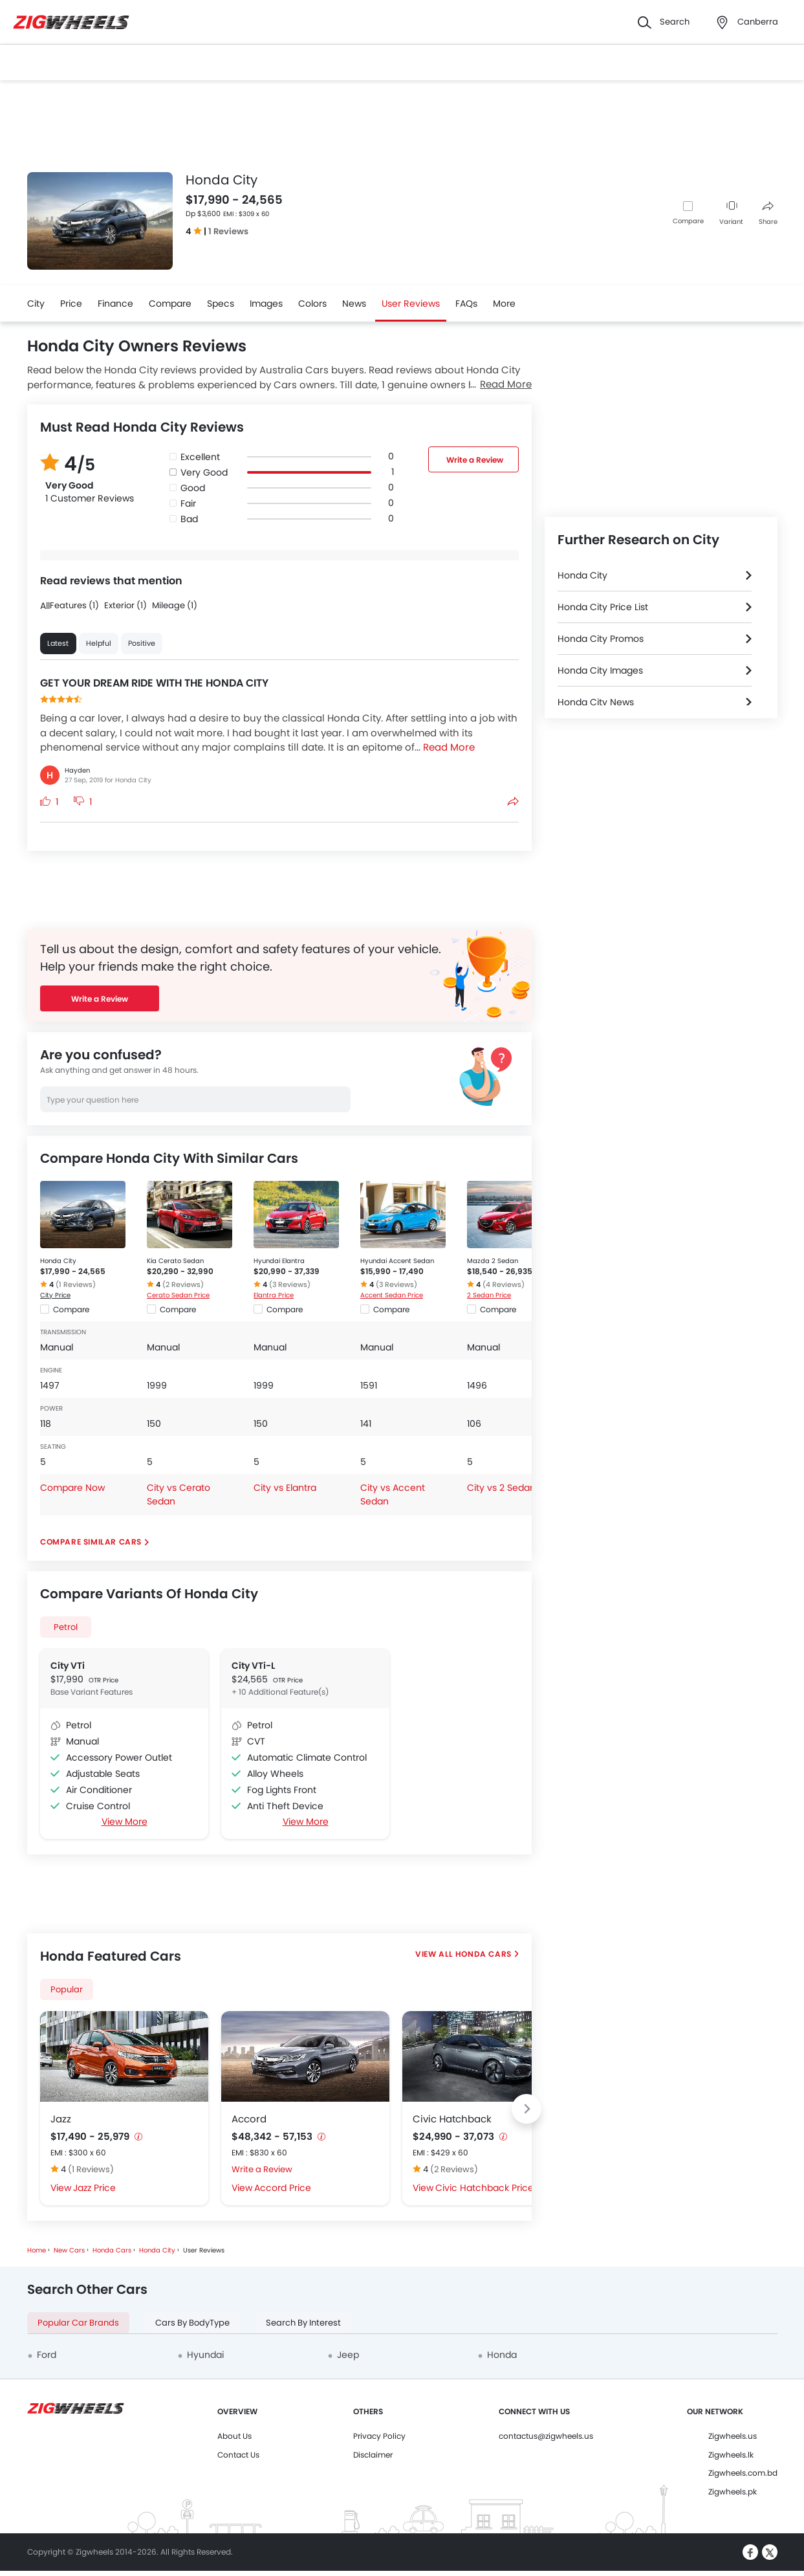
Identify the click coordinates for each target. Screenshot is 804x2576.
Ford (46, 2354)
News (354, 303)
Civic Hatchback (452, 2119)
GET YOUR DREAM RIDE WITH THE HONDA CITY (154, 683)
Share (768, 213)
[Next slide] (526, 2109)
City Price (55, 1295)
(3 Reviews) (289, 1284)
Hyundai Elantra (279, 1261)
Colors (312, 303)
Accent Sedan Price (391, 1295)
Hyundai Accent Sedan (397, 1261)
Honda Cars (483, 1953)
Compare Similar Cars (91, 1541)
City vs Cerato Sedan (178, 1494)
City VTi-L (253, 1665)
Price (71, 303)
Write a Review (474, 459)
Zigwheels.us (732, 2435)
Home (36, 2250)
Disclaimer (373, 2454)
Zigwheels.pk (732, 2491)
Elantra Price (274, 1295)
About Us (234, 2435)
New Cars (69, 2250)
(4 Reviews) (504, 1284)
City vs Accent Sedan (392, 1494)
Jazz (60, 2119)
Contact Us (238, 2454)
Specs (220, 303)
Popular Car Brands (78, 2323)
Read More (506, 384)
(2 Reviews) (183, 1284)
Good (192, 488)
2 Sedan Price (489, 1295)
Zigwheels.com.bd (742, 2472)
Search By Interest (303, 2323)
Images (266, 303)
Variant (731, 213)
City (36, 303)
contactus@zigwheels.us (546, 2435)
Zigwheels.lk (731, 2454)
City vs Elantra (285, 1487)
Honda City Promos (601, 638)
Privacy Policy (379, 2435)
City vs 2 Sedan (501, 1487)
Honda (502, 2354)
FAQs (466, 303)
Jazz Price (94, 2187)
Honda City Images (600, 670)
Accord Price (282, 2187)
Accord (249, 2119)
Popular (66, 1989)
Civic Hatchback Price (484, 2187)
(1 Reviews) (76, 1284)
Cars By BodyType (192, 2323)
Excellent (200, 457)
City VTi (67, 1665)
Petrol (66, 1627)
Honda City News (596, 702)
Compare (688, 221)
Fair (188, 503)
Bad (189, 519)
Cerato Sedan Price (178, 1295)
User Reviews (411, 303)
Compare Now (72, 1487)
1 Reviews (228, 231)
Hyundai (205, 2354)
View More (124, 1821)
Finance (115, 303)
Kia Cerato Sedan (175, 1261)
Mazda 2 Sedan (492, 1261)
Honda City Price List (603, 606)
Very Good (204, 472)
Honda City (58, 1261)
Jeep (348, 2354)
